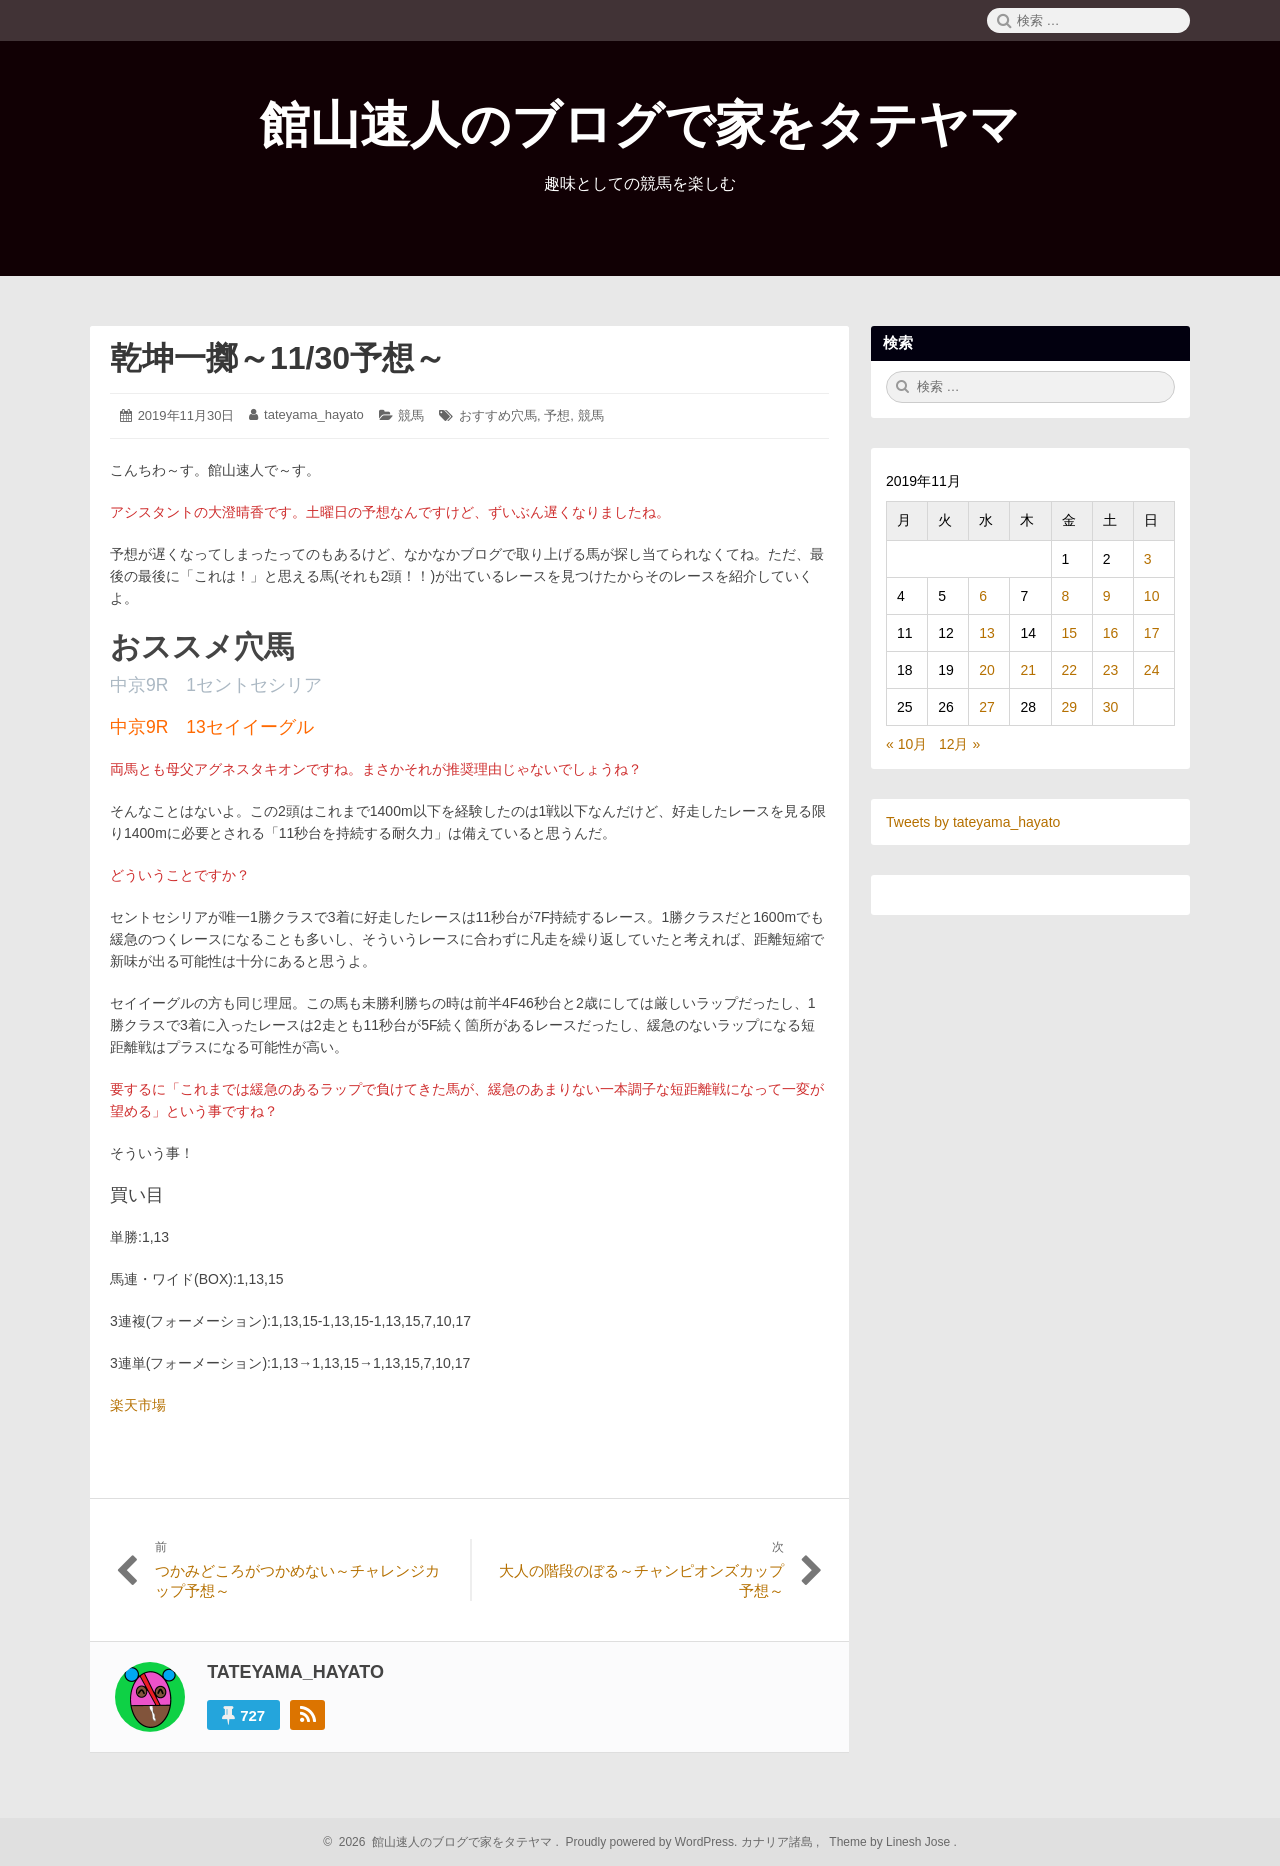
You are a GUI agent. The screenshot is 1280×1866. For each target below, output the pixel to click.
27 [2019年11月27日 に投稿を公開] (987, 707)
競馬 (411, 415)
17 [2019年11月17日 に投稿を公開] (1152, 633)
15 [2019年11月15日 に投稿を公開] (1070, 633)
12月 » (959, 744)
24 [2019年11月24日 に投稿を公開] (1152, 670)
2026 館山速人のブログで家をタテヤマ (442, 1842)
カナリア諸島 (778, 1842)
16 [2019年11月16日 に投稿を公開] (1111, 633)
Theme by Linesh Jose (891, 1842)
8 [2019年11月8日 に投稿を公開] (1066, 596)
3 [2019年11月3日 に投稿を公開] (1148, 559)
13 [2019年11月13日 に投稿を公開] (987, 633)
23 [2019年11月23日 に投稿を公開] (1111, 670)
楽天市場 (138, 1405)
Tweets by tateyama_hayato (973, 822)
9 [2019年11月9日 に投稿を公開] (1107, 596)
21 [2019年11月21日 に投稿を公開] (1028, 670)
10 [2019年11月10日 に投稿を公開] (1152, 596)
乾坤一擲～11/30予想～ (278, 358)
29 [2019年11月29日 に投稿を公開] (1070, 707)
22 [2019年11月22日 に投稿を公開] (1070, 670)
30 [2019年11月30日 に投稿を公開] (1111, 707)
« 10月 (906, 744)
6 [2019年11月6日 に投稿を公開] (983, 596)
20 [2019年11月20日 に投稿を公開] (987, 670)
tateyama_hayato (314, 414)
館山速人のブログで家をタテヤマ (640, 125)
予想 (557, 415)
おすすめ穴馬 (498, 415)
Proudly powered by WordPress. (651, 1842)
